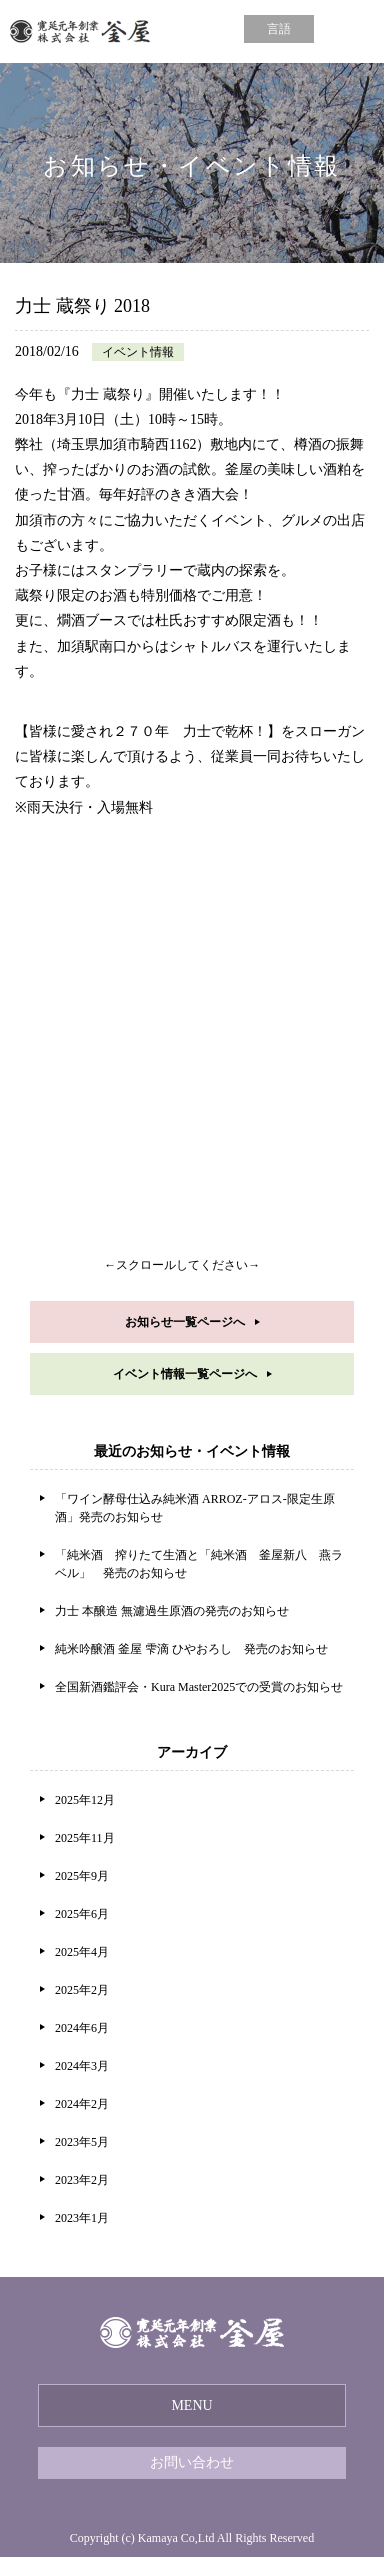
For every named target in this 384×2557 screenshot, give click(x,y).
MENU (191, 2405)
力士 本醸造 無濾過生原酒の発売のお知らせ (172, 1611)
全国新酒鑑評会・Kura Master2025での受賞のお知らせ (199, 1687)
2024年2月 (82, 2104)
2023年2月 (82, 2180)
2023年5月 (82, 2142)
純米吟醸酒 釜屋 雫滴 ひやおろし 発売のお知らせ (191, 1649)
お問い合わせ (192, 2462)
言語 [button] (279, 29)
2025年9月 (82, 1876)
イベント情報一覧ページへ (185, 1374)
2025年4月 (82, 1952)
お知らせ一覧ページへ (185, 1322)
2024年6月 (82, 2028)
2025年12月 (85, 1800)
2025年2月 (82, 1990)
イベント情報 (138, 352)
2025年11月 (85, 1838)
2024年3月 (82, 2066)
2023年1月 (82, 2218)
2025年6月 (82, 1914)
